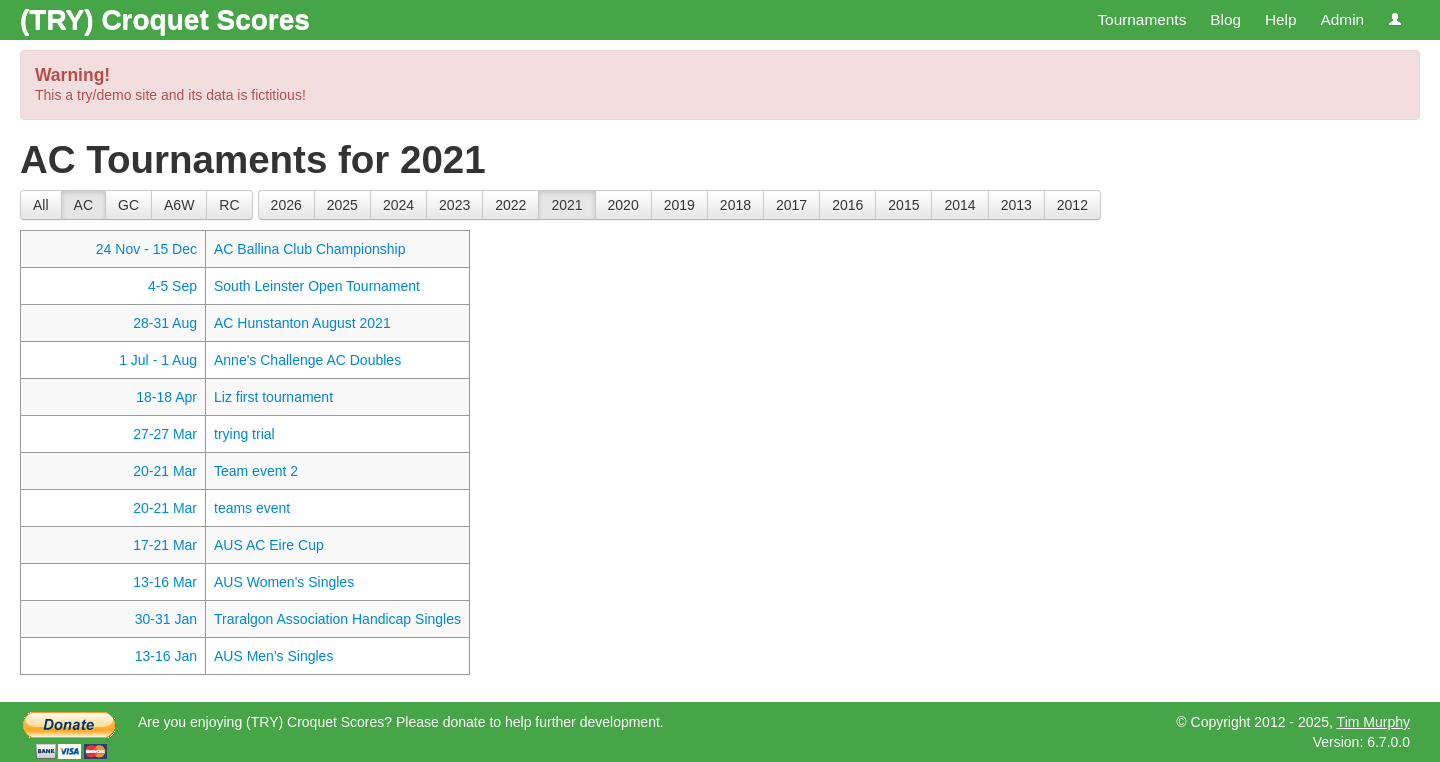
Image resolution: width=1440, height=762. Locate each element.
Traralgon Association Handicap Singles (337, 619)
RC (229, 205)
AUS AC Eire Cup (269, 545)
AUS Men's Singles (273, 656)
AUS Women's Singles (284, 582)
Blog (1225, 19)
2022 (510, 205)
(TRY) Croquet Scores (165, 19)
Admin (1342, 19)
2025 (342, 205)
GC (128, 205)
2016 (847, 205)
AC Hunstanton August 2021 (302, 323)
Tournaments (1141, 19)
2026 (286, 205)
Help (1281, 19)
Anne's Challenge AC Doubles (307, 360)
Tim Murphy (1373, 722)
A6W (179, 205)
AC (83, 205)
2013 (1016, 205)
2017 (791, 205)
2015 (903, 205)
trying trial (244, 434)
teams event (252, 508)
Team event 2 (256, 471)
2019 (679, 205)
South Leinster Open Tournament (317, 286)
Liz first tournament (273, 397)
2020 (623, 205)
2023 (454, 205)
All (41, 205)
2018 (735, 205)
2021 (566, 205)
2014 (959, 205)
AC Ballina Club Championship (309, 249)
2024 (398, 205)
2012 (1072, 205)
